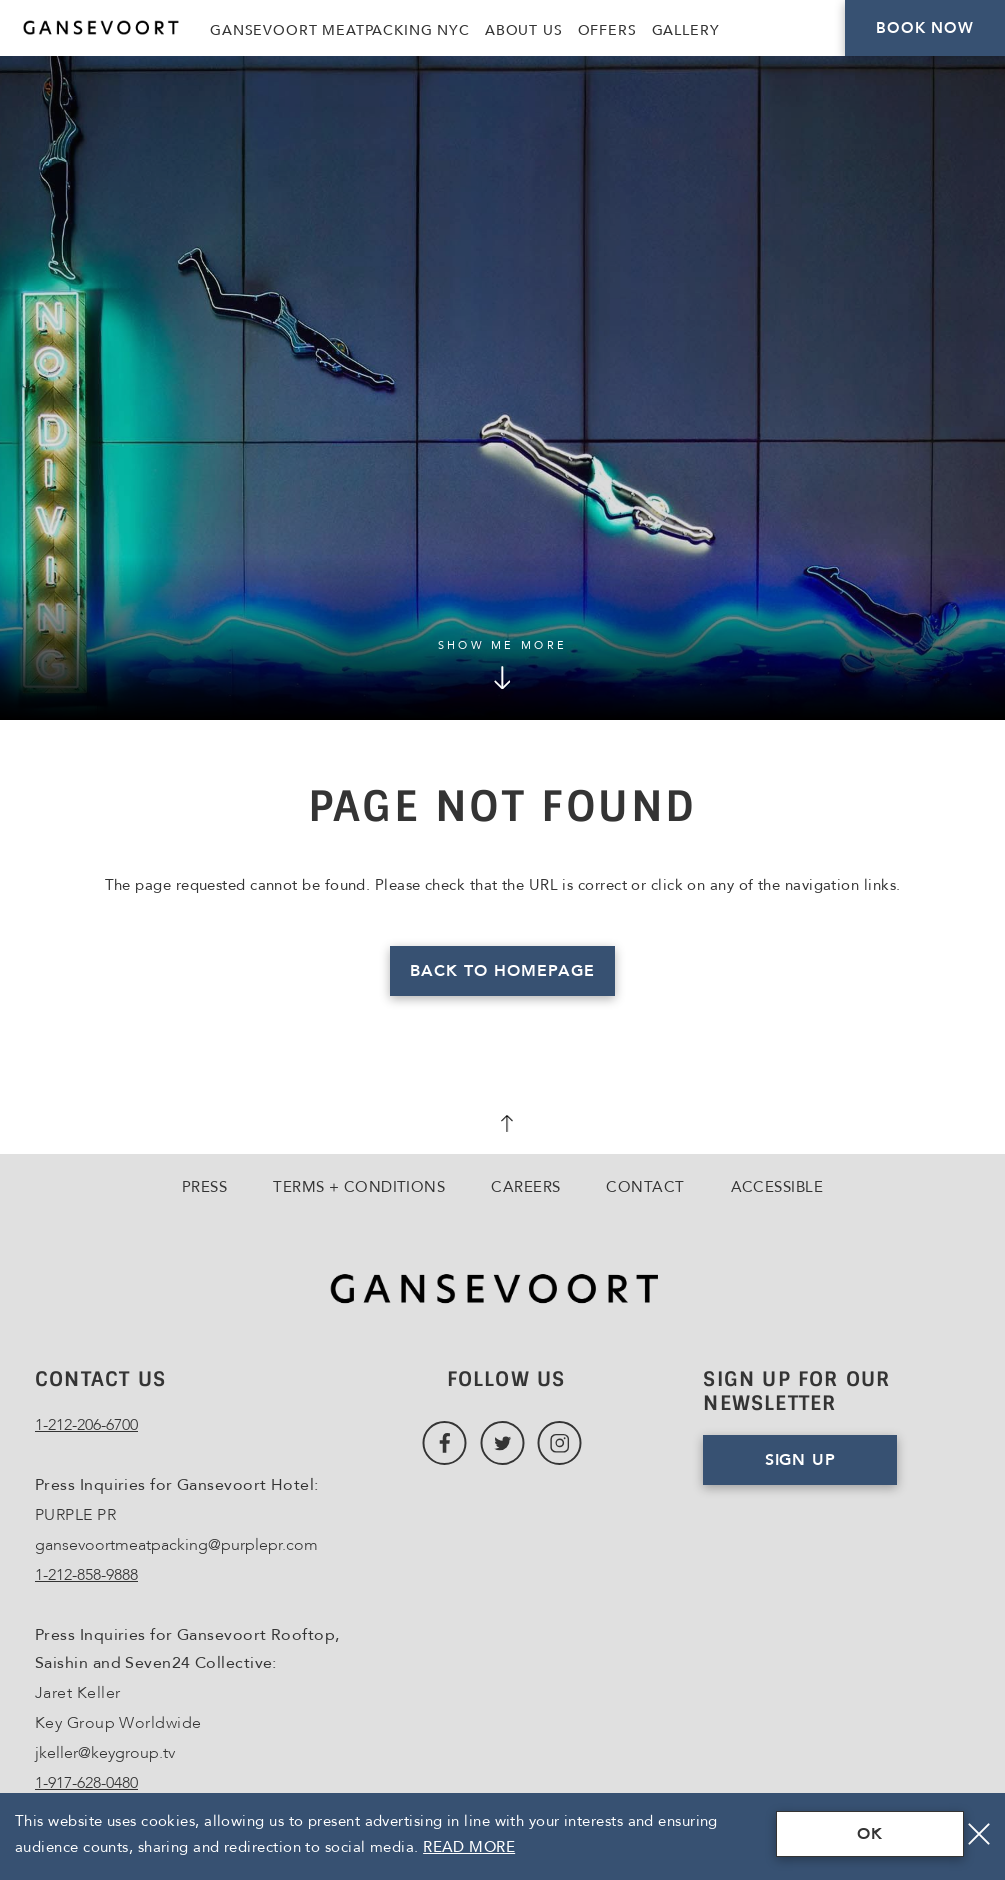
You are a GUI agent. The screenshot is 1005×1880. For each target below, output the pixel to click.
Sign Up (801, 1460)
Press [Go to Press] (204, 1187)
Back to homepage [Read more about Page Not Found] (502, 971)
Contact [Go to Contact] (645, 1187)
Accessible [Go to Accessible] (777, 1187)
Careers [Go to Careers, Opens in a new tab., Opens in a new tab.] (525, 1187)
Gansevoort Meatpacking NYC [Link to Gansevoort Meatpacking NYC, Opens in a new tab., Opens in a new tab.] (340, 30)
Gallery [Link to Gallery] (686, 30)
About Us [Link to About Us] (524, 30)
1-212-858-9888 (86, 1575)
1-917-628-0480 (86, 1783)
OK (870, 1834)
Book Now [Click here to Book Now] (924, 28)
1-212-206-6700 (86, 1425)
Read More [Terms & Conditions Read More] (469, 1847)
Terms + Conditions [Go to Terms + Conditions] (359, 1187)
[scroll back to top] (503, 1126)
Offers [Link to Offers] (607, 30)
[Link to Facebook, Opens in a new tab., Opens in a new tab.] (444, 1443)
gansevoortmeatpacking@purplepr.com (176, 1545)
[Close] (979, 1834)
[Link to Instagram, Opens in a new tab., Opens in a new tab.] (559, 1443)
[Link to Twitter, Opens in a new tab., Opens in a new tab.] (502, 1443)
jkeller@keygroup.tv (105, 1753)
